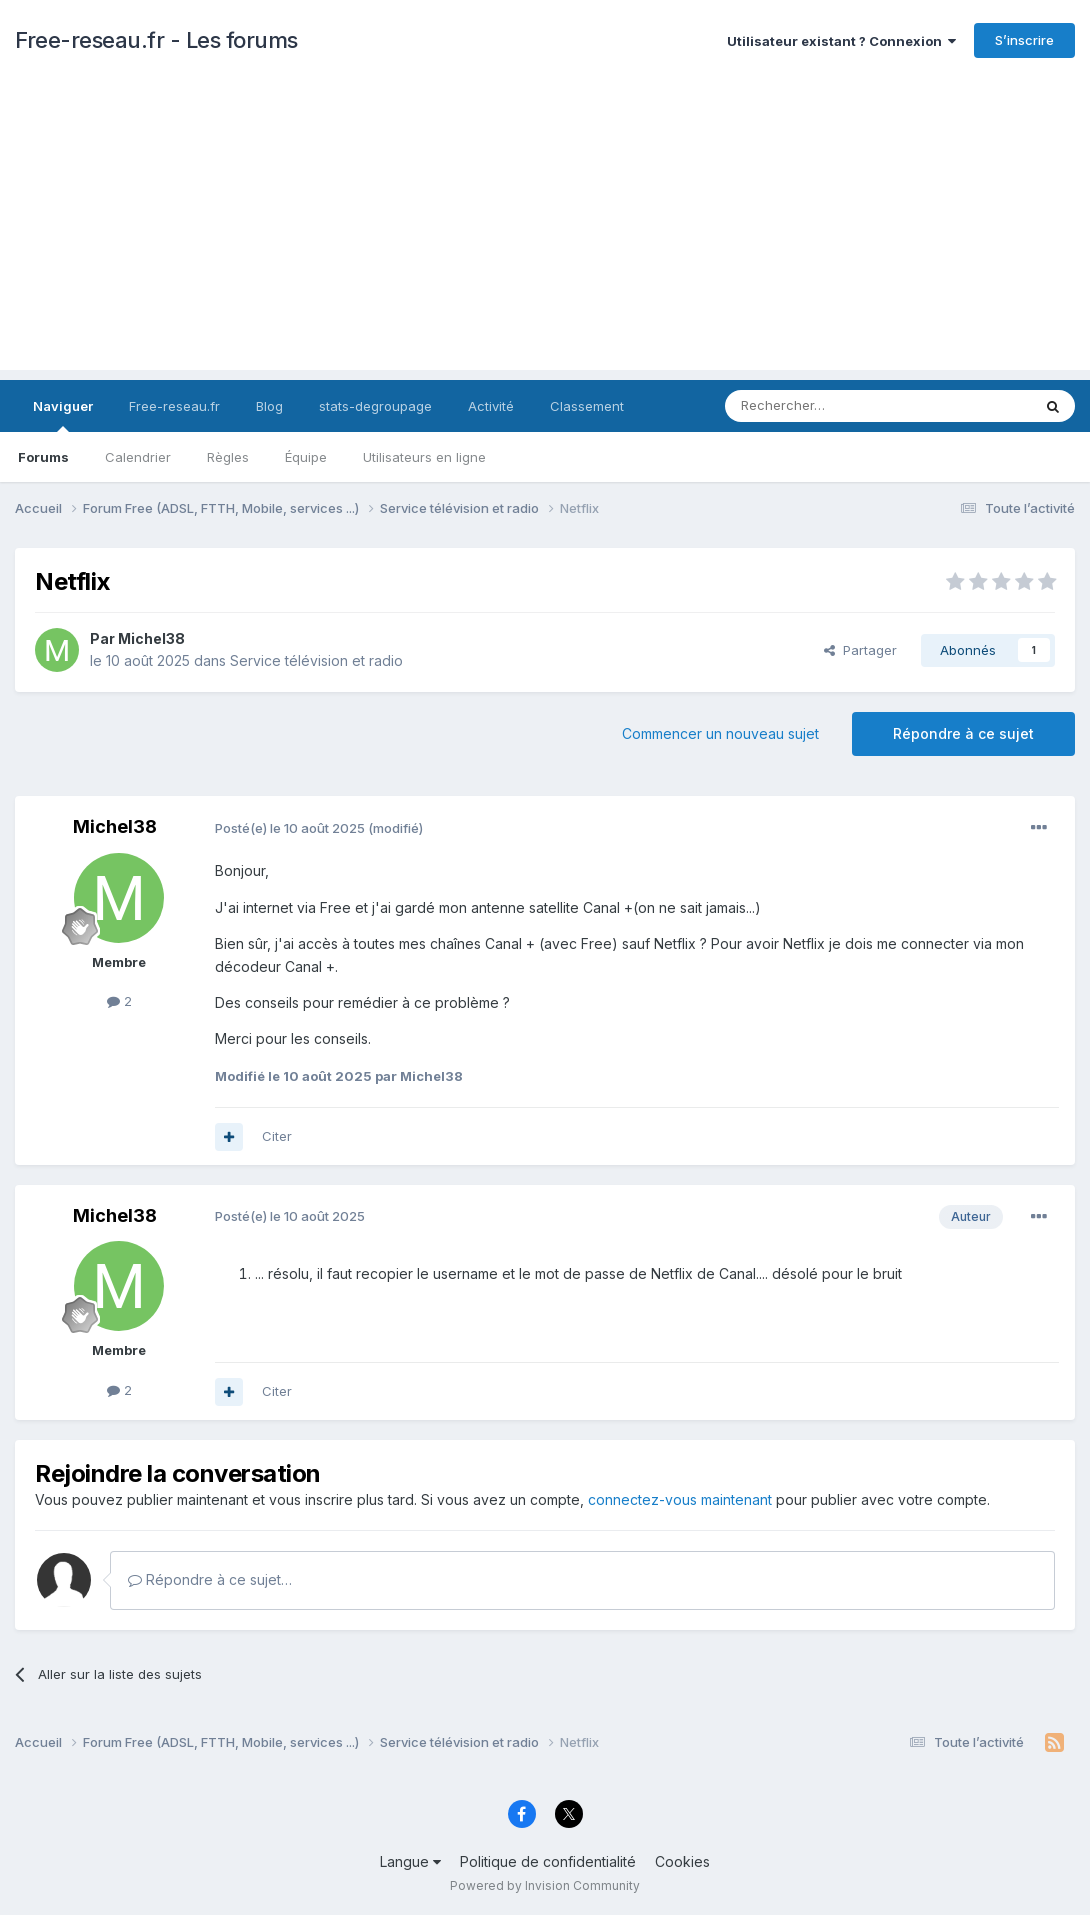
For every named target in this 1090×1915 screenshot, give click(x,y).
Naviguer (63, 415)
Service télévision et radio (316, 660)
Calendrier (138, 457)
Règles (228, 457)
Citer (277, 1136)
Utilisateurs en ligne (424, 457)
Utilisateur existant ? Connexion (841, 41)
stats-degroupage (375, 406)
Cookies (682, 1861)
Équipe (306, 457)
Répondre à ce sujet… (210, 1579)
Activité (491, 406)
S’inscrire (1024, 40)
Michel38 (151, 638)
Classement (587, 406)
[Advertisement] (545, 230)
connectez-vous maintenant (680, 1499)
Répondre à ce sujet (963, 733)
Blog (269, 406)
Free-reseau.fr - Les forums (156, 40)
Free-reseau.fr (174, 406)
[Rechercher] (834, 406)
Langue (410, 1861)
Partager (860, 650)
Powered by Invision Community (545, 1885)
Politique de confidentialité (548, 1861)
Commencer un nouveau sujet (720, 733)
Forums (43, 457)
